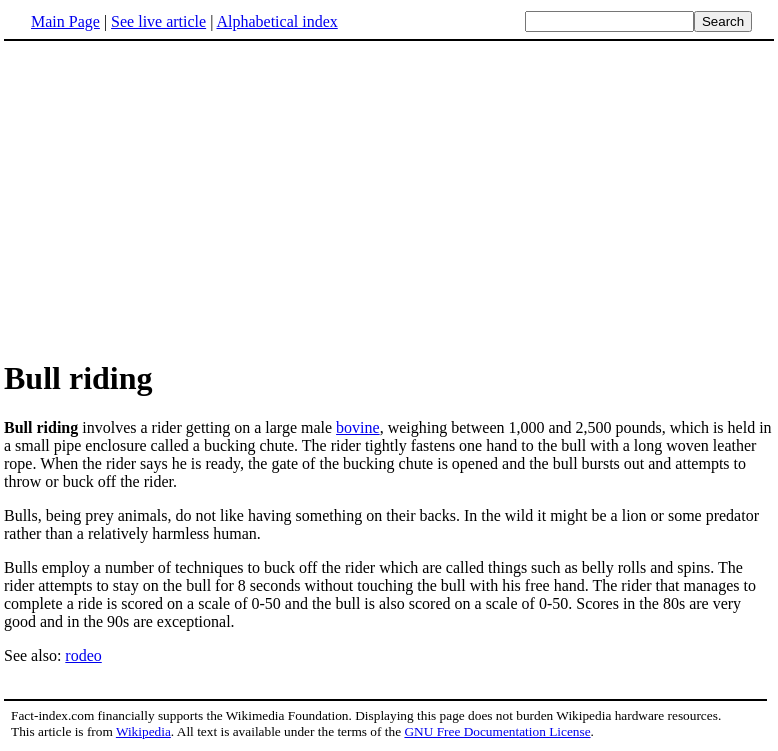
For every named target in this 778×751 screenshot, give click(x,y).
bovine (358, 427)
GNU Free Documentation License (497, 731)
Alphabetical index (276, 21)
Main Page (65, 21)
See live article (158, 21)
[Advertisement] (389, 199)
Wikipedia (143, 731)
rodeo (83, 655)
